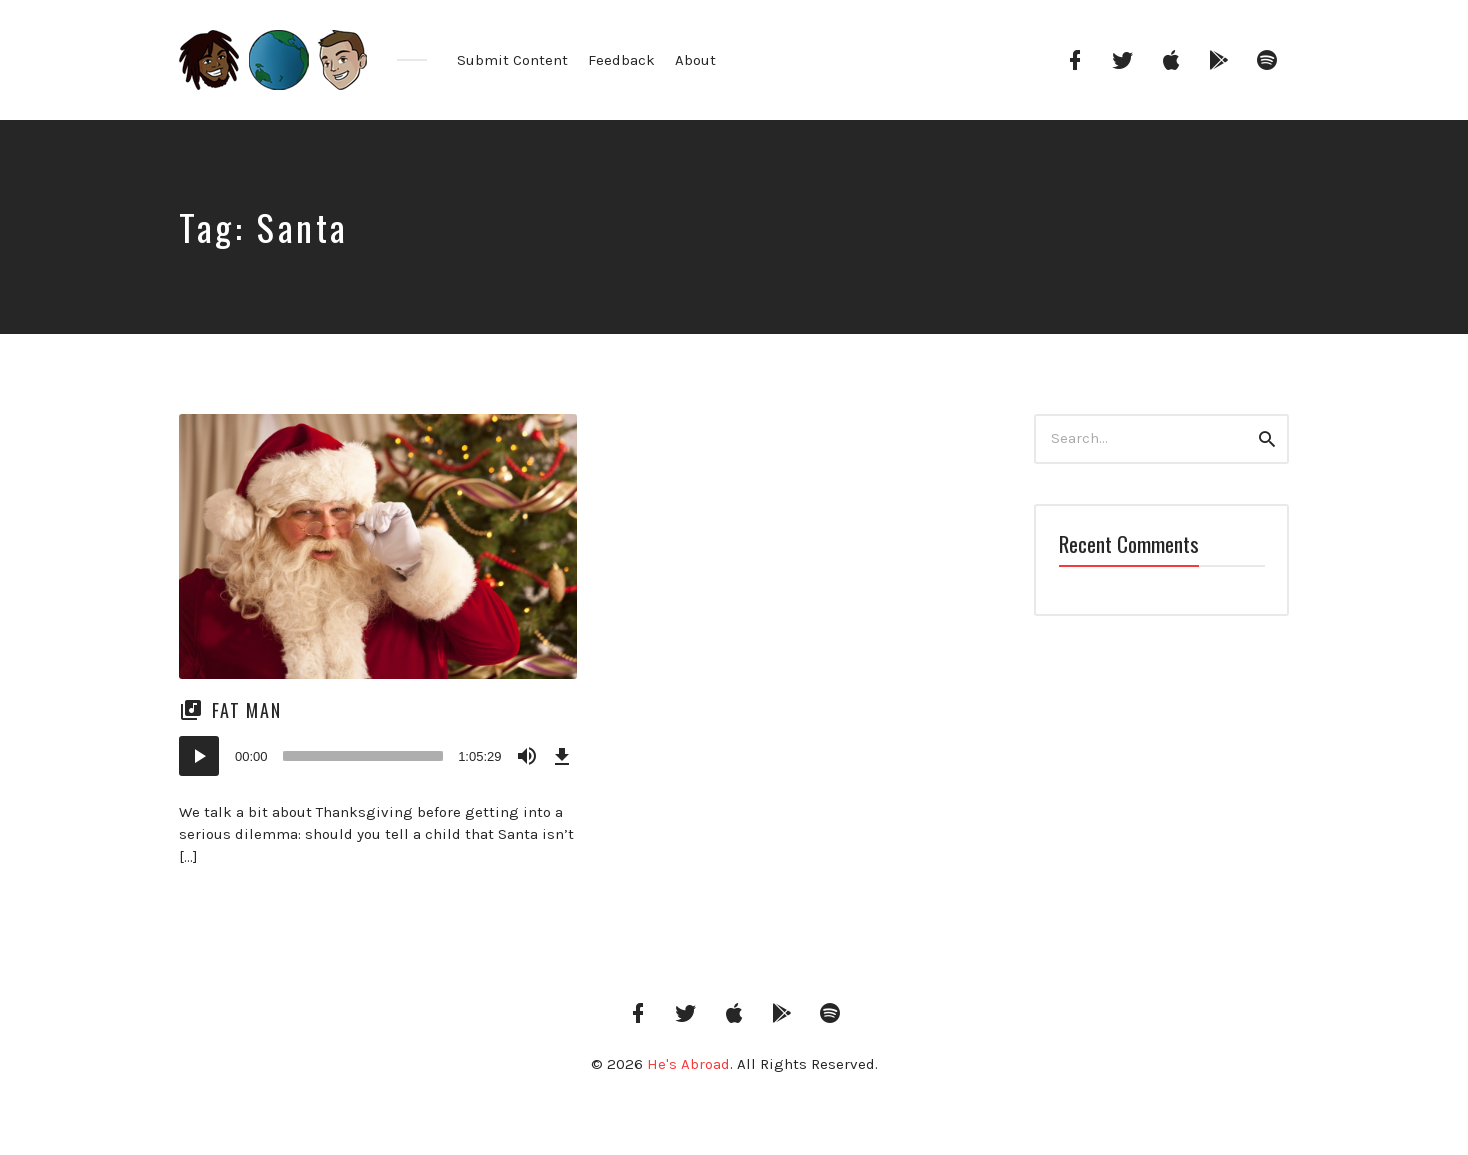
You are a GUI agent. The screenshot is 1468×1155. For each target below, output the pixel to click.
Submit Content (512, 60)
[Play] (199, 756)
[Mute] (527, 756)
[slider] (363, 756)
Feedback (621, 60)
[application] (378, 756)
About (695, 60)
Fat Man (247, 710)
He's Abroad (688, 1064)
